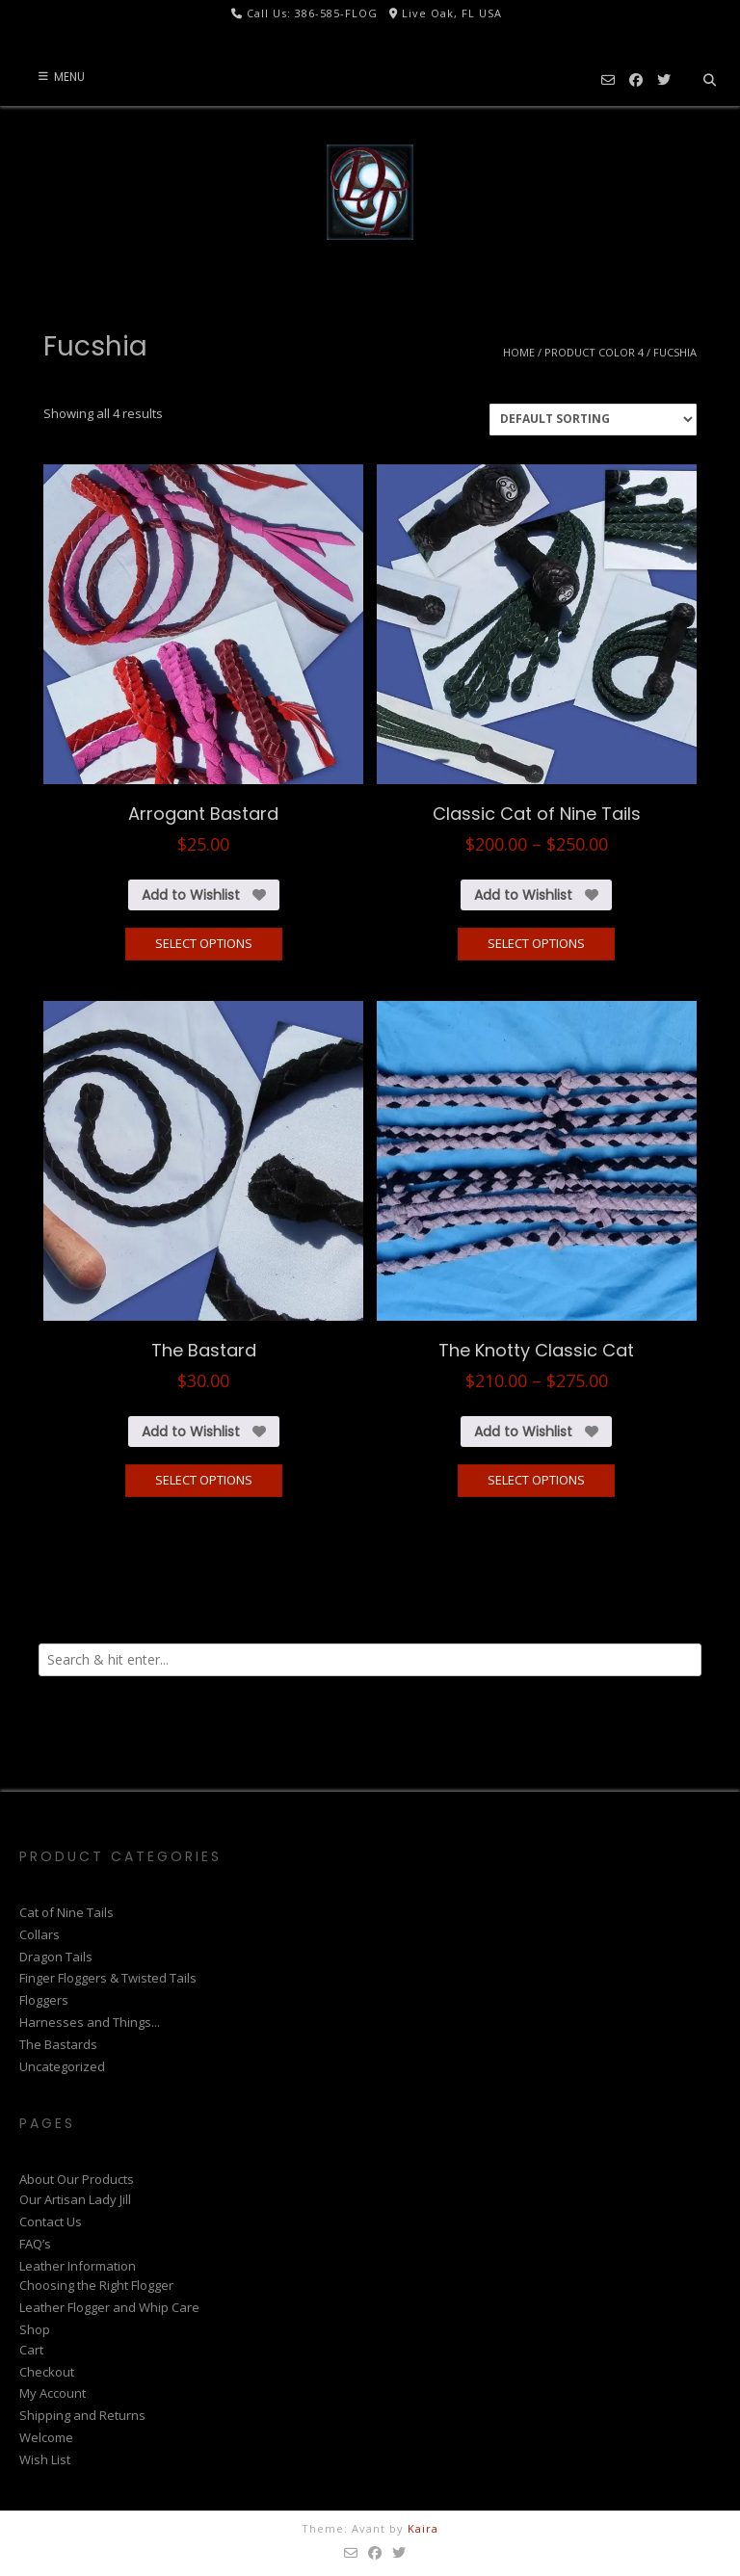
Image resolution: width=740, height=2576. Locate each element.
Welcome (46, 2437)
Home (519, 352)
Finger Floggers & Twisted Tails (108, 1977)
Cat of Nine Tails (66, 1912)
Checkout (46, 2371)
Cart (31, 2349)
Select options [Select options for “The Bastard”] (203, 1479)
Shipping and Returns (82, 2415)
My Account (52, 2393)
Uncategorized (62, 2066)
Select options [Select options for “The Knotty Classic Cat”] (536, 1479)
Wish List (44, 2459)
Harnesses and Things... (89, 2022)
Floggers (43, 2000)
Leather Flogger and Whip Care (109, 2307)
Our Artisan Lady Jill (75, 2199)
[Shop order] (593, 419)
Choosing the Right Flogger (96, 2285)
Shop (34, 2329)
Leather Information (77, 2265)
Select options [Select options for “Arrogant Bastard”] (203, 943)
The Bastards (58, 2044)
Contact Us (50, 2221)
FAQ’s (35, 2243)
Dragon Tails (55, 1956)
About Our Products (76, 2179)
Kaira (423, 2528)
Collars (39, 1934)
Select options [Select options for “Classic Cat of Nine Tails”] (536, 943)
